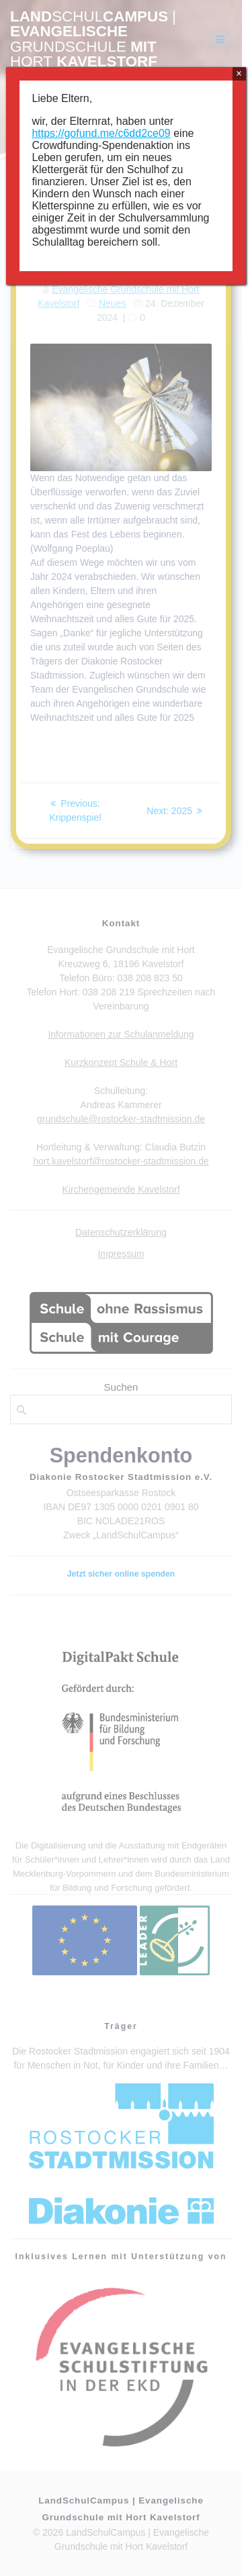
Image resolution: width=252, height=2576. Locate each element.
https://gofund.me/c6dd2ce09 (101, 133)
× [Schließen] (239, 73)
